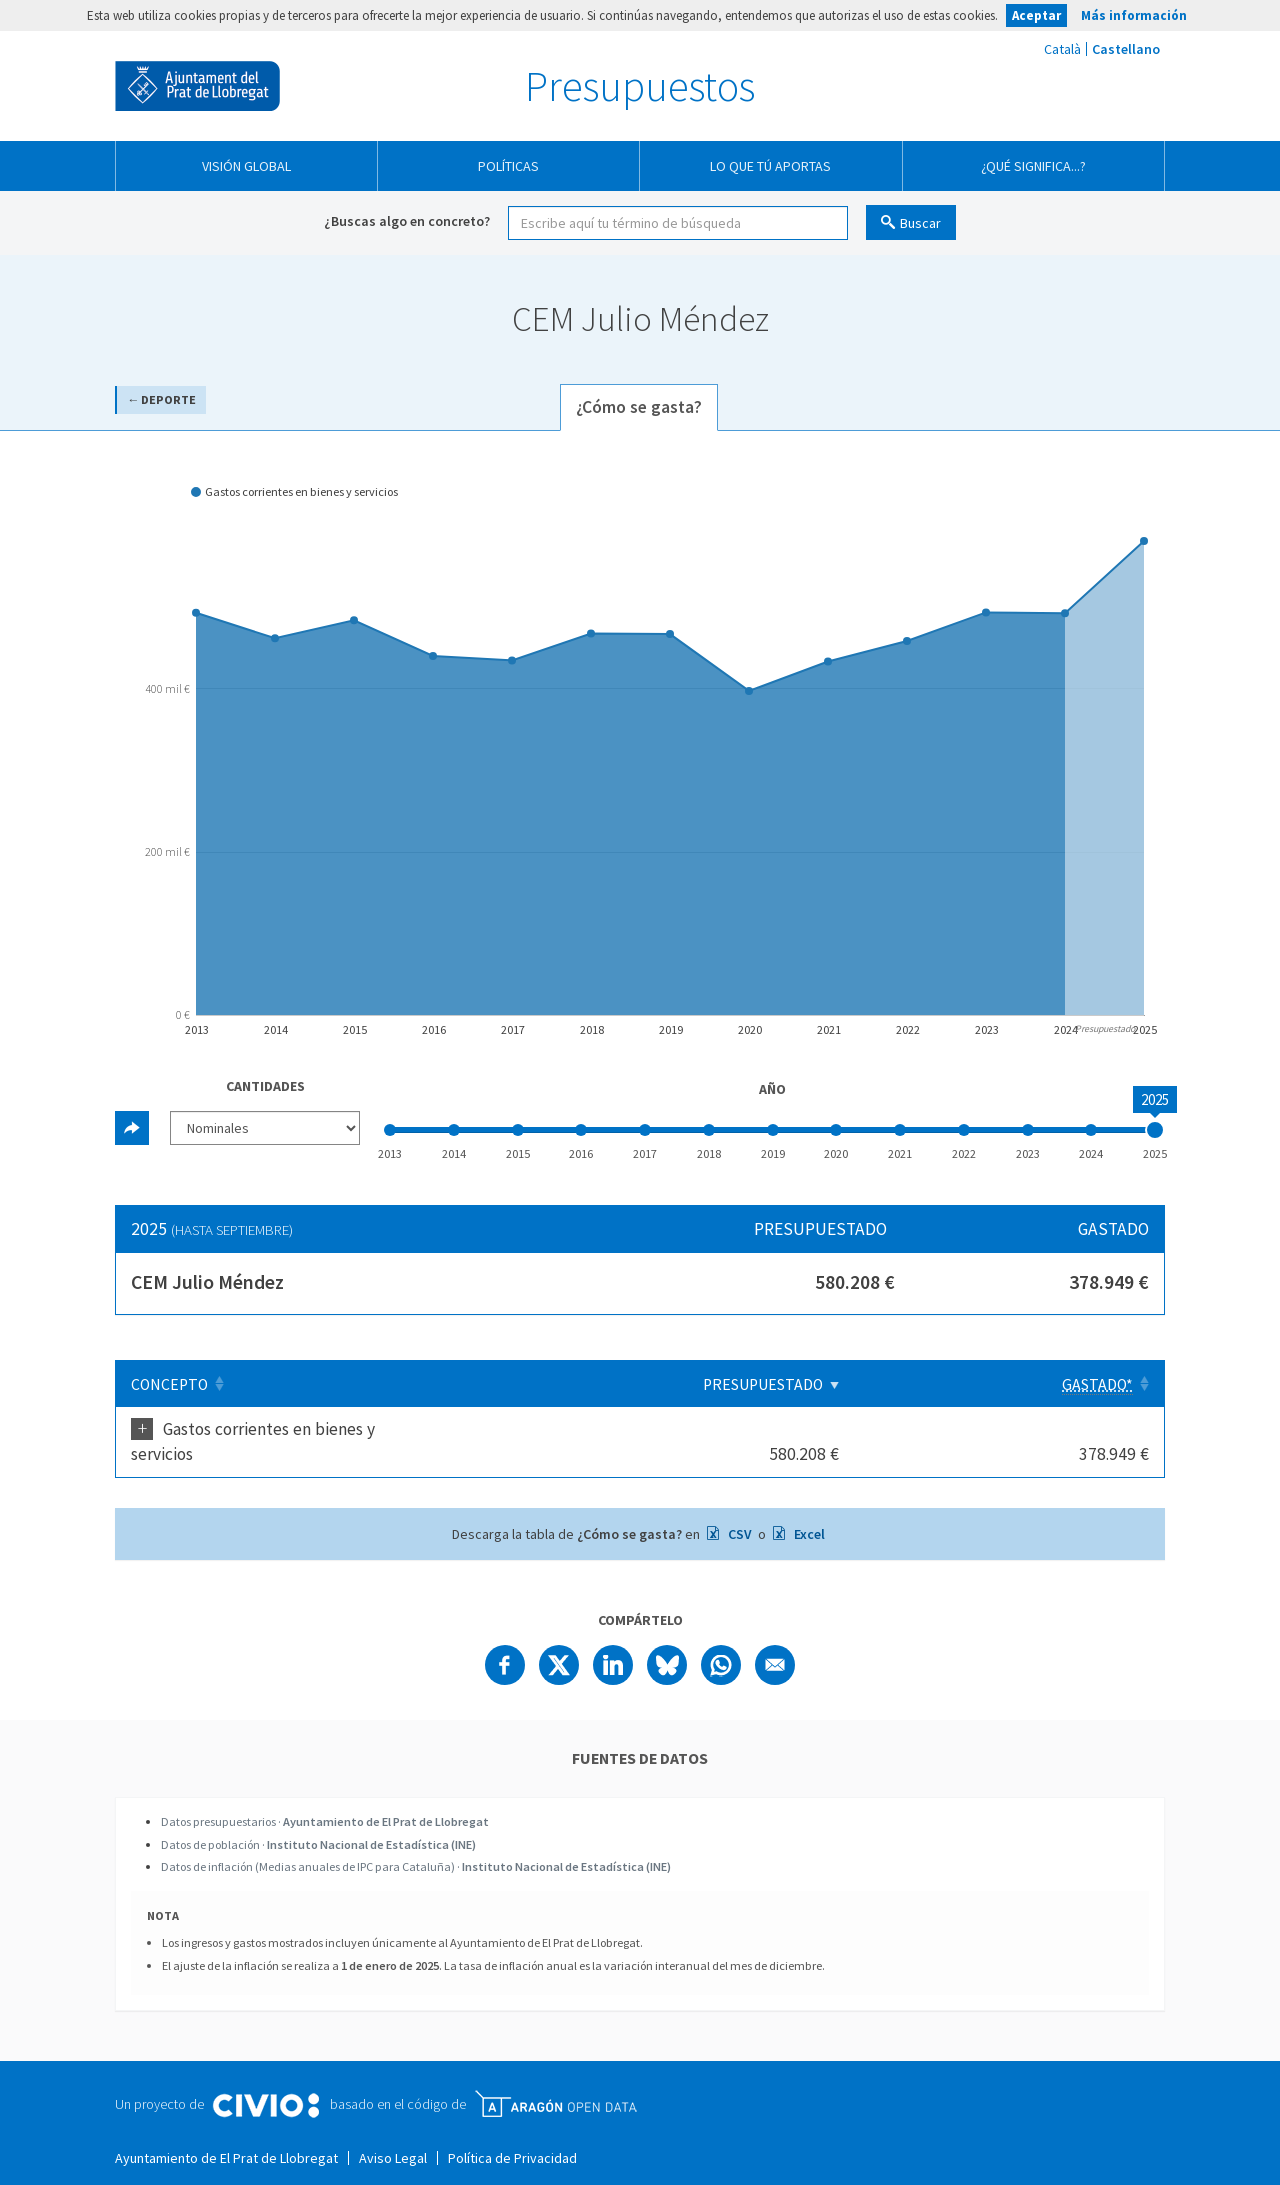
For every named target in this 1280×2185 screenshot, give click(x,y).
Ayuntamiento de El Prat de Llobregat (197, 86)
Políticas (508, 166)
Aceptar (1036, 15)
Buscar (920, 223)
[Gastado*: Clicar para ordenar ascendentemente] (1089, 1384)
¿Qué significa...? (1033, 166)
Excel (808, 1509)
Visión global (246, 166)
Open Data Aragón (555, 2079)
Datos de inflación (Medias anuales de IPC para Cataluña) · (416, 1841)
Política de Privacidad (512, 2133)
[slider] (1155, 1130)
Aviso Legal (393, 2133)
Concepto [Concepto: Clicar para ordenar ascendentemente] (169, 1384)
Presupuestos (640, 86)
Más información (1134, 15)
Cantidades (265, 1086)
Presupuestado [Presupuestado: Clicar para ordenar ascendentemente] (922, 1384)
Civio (265, 2081)
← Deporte (161, 399)
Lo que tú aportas (770, 166)
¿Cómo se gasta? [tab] (639, 407)
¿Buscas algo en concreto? (407, 221)
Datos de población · (318, 1819)
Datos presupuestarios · (325, 1796)
